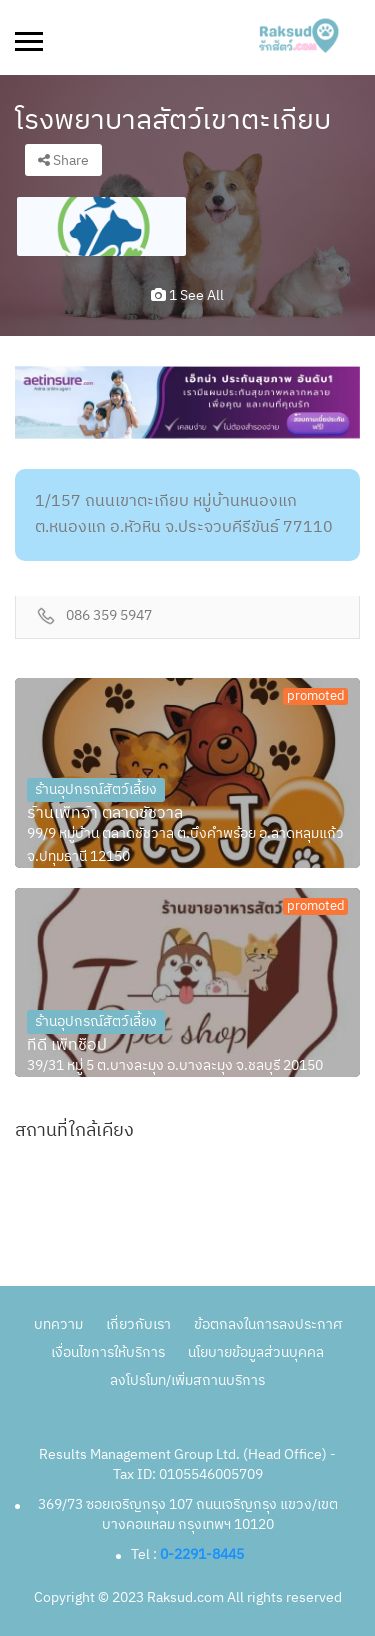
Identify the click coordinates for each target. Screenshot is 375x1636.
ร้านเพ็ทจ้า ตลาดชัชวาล (105, 814)
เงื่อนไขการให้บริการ (108, 1352)
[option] (101, 226)
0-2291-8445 (202, 1554)
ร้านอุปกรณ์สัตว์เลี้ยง (96, 789)
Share (63, 160)
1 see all (187, 295)
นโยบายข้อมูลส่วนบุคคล (256, 1352)
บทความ (58, 1324)
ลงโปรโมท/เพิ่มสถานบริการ (187, 1380)
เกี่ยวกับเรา (138, 1324)
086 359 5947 (109, 616)
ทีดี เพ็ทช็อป (67, 1046)
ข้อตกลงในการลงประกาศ (268, 1324)
